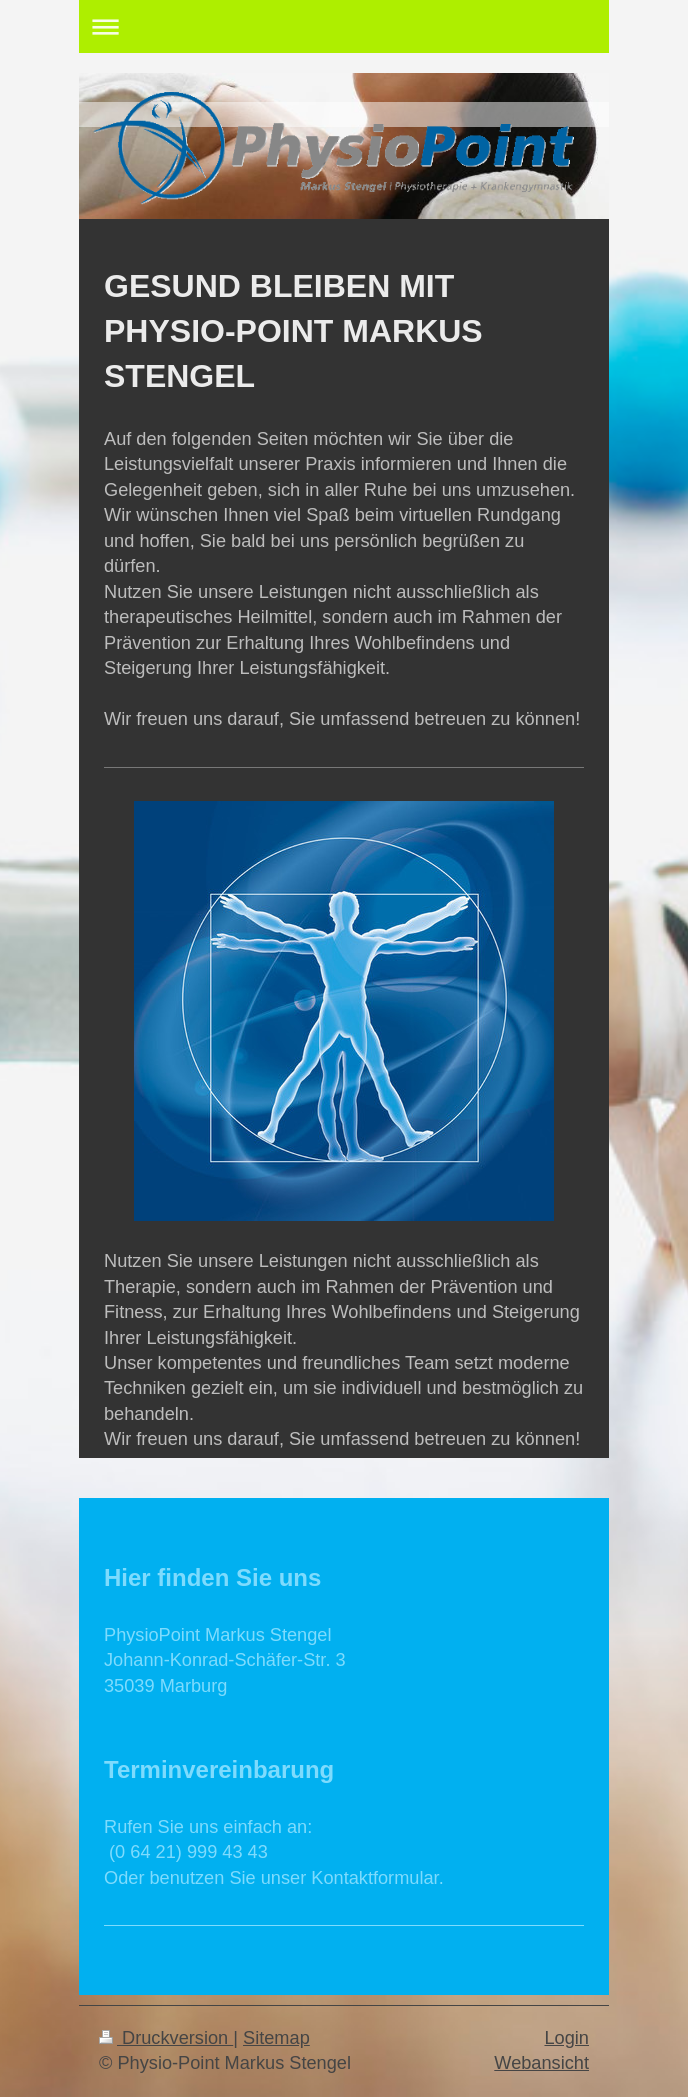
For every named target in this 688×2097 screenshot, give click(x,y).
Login (566, 2038)
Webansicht (541, 2063)
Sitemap (276, 2038)
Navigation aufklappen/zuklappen (344, 26)
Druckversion (166, 2038)
